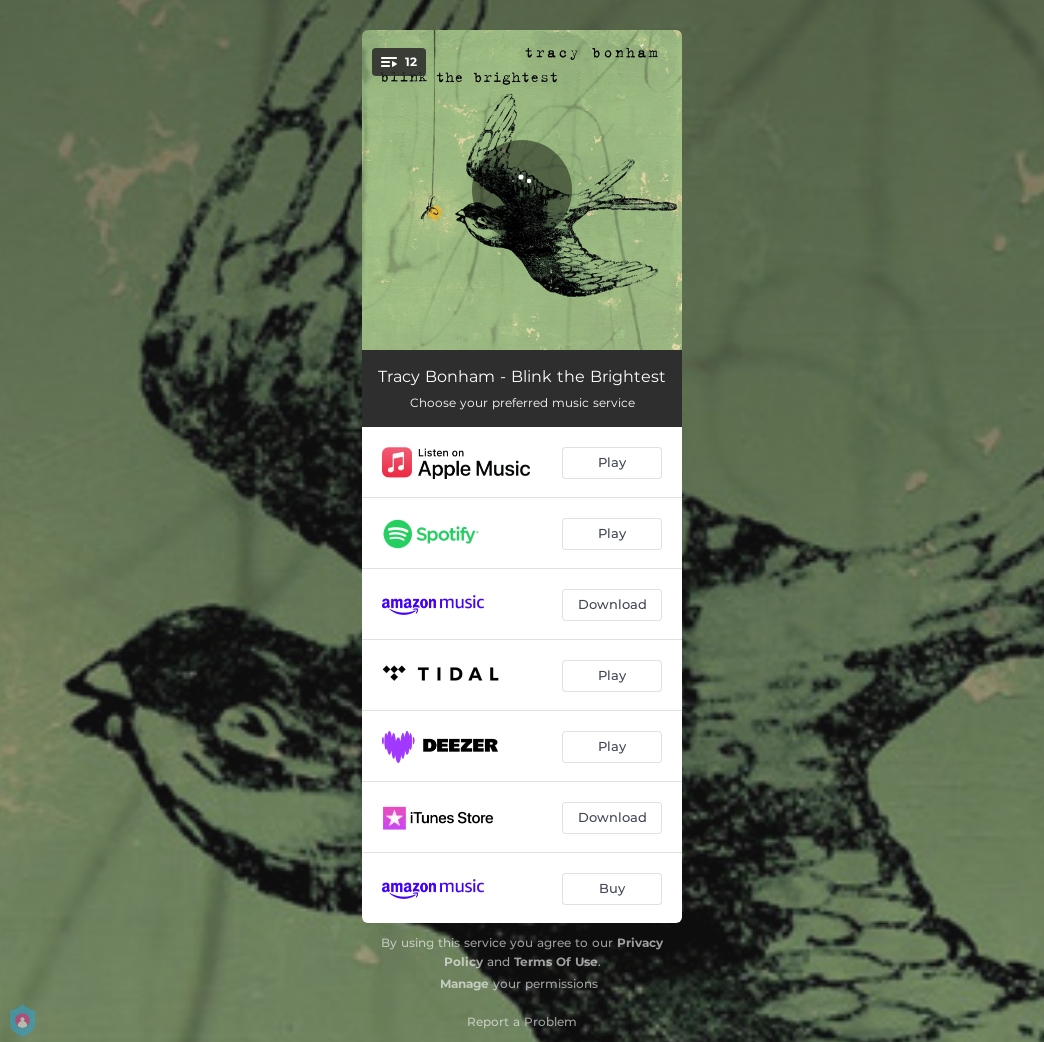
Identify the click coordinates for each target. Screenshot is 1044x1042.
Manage (464, 983)
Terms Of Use (556, 961)
